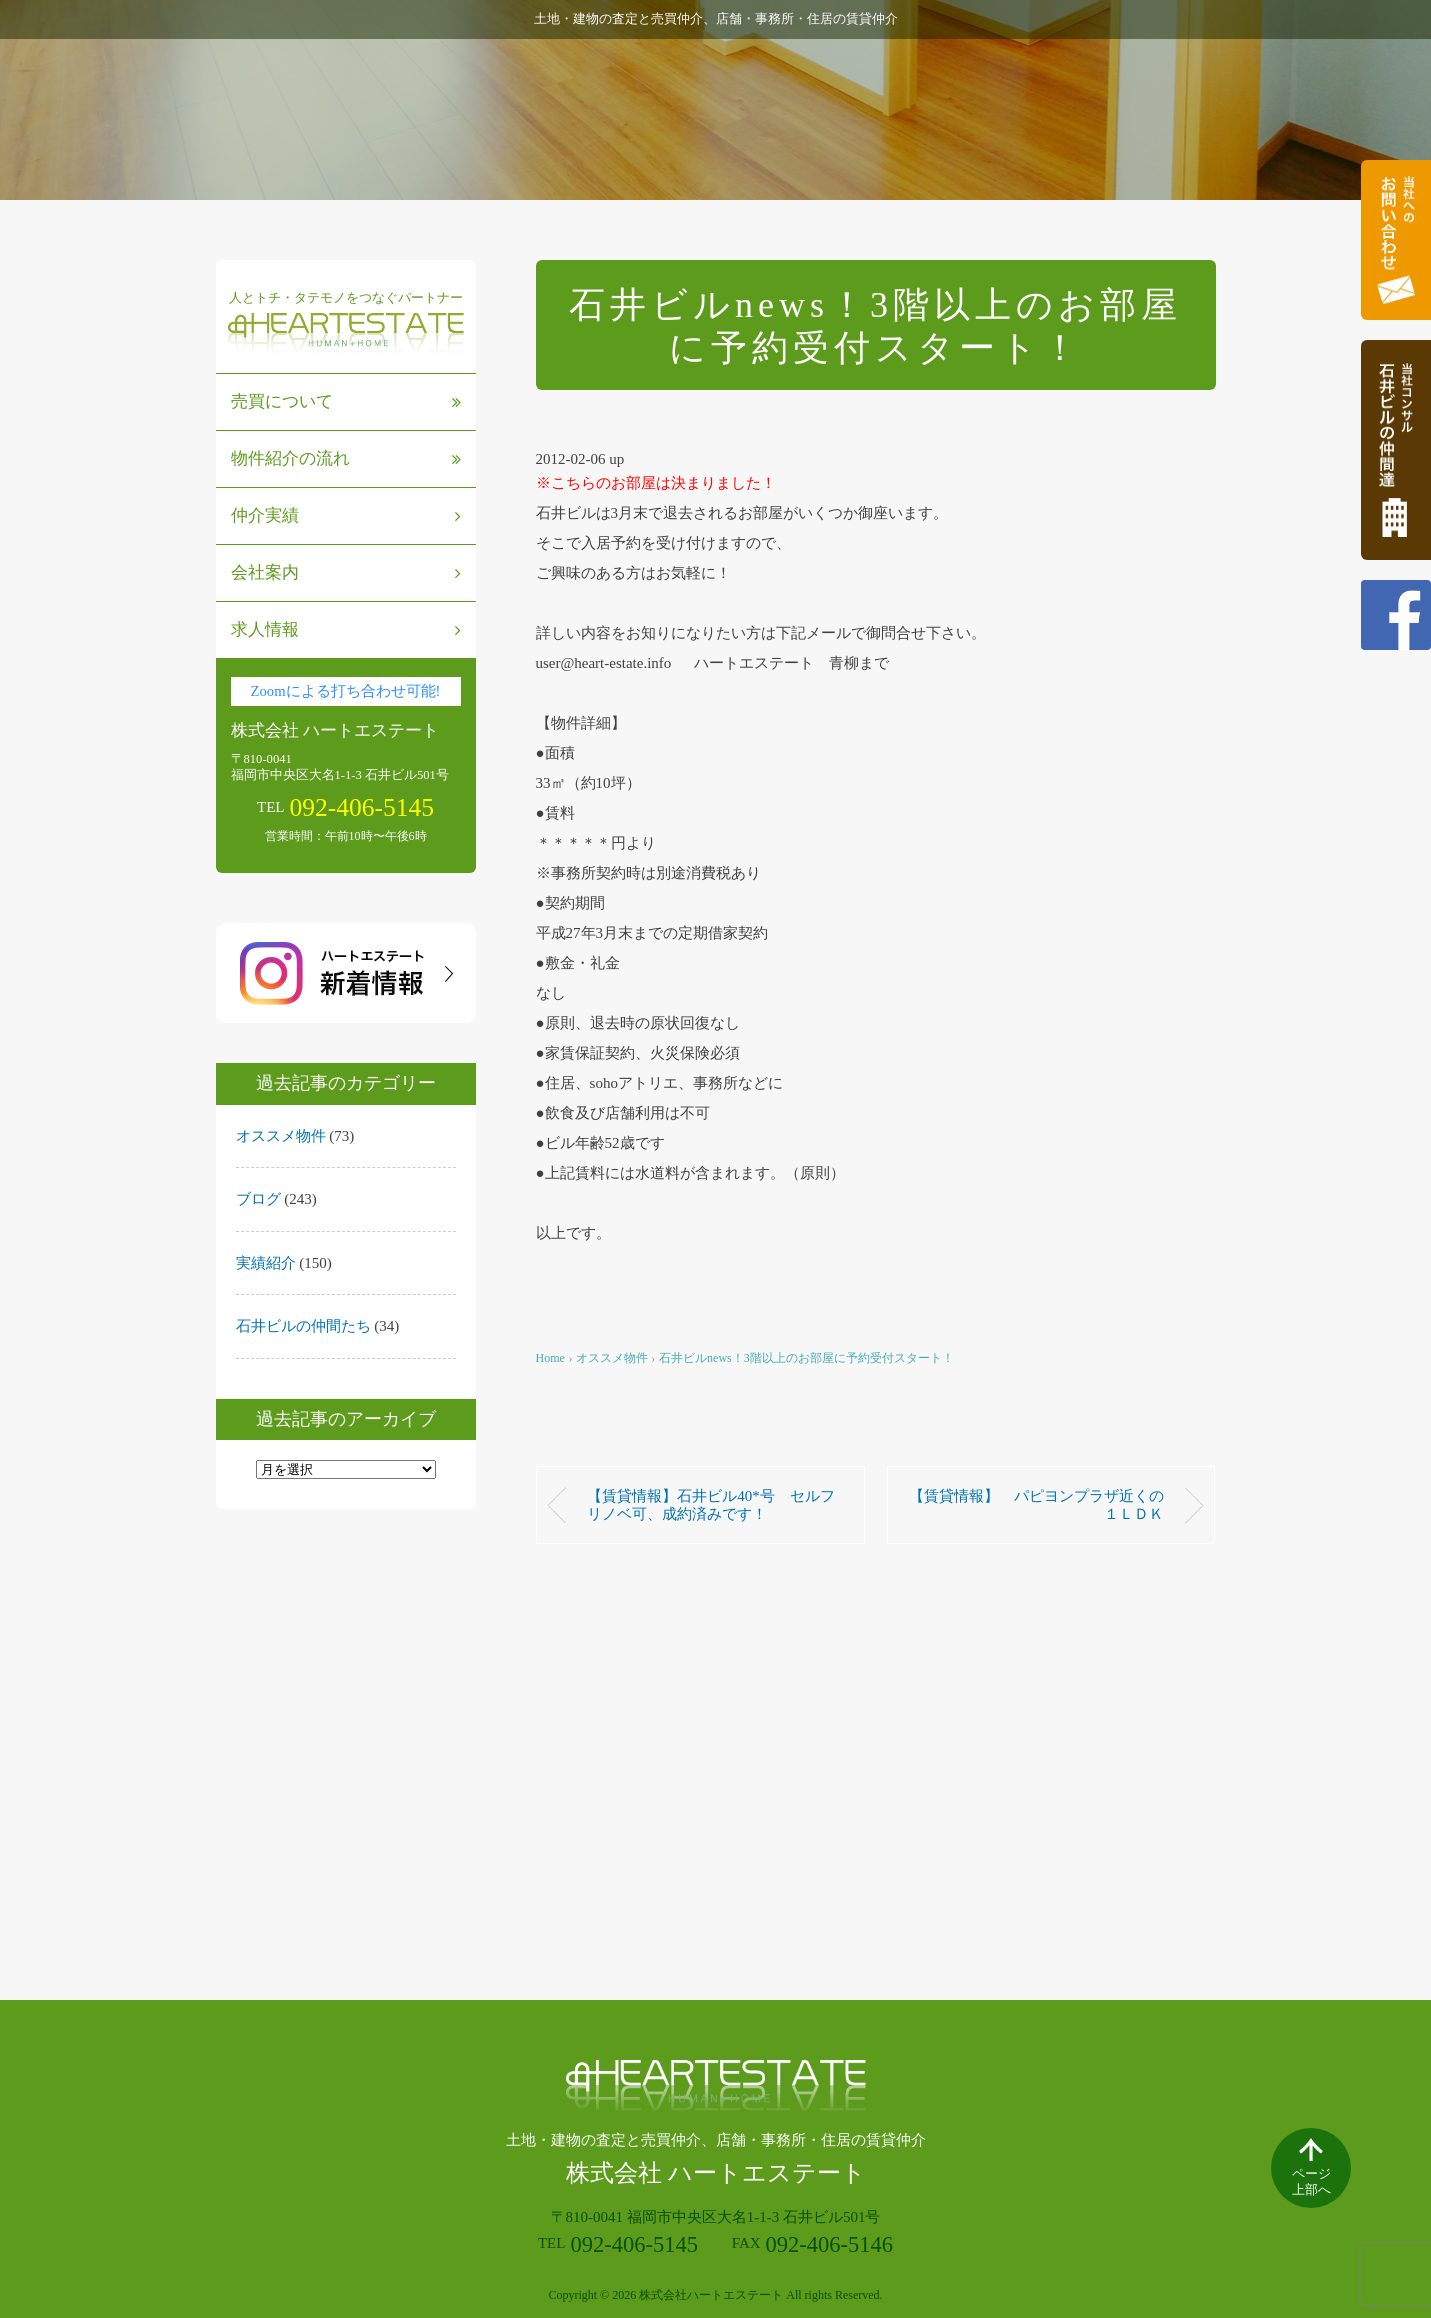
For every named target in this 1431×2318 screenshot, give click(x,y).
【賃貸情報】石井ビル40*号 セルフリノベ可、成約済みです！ (711, 1505)
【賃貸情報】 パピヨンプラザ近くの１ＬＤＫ (1036, 1505)
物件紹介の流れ (346, 458)
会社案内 (346, 572)
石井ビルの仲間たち (303, 1326)
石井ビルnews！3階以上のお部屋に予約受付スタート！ (806, 1358)
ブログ (258, 1199)
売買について (346, 401)
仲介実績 (346, 515)
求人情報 (346, 629)
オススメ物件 (281, 1136)
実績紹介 (266, 1263)
